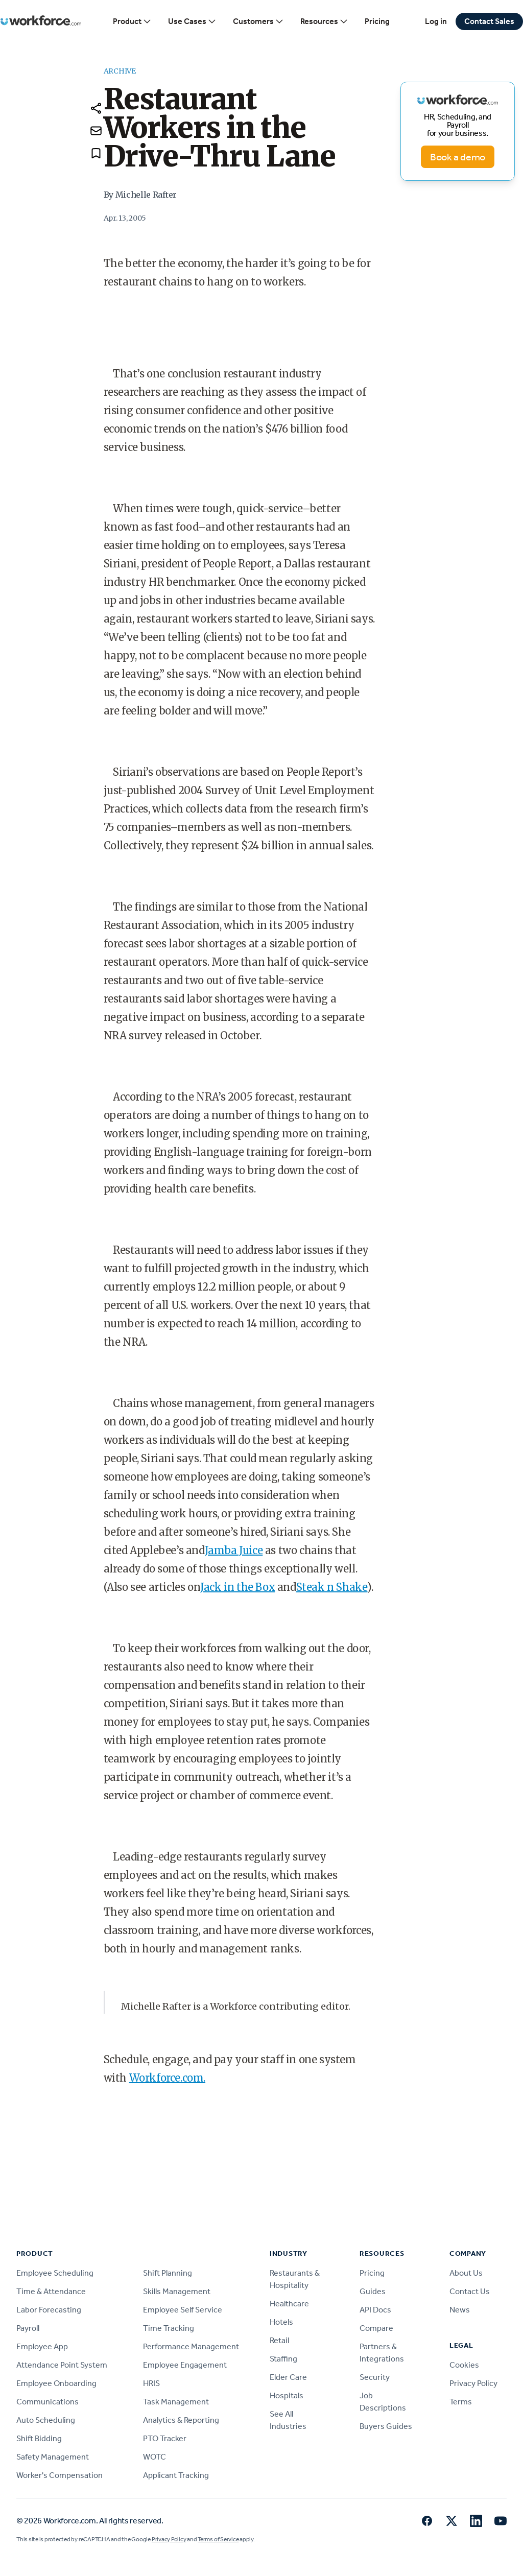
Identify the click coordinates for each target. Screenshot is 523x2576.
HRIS (151, 2383)
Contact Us (469, 2291)
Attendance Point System (61, 2365)
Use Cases (192, 21)
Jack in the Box (237, 1587)
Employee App (42, 2346)
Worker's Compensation (59, 2475)
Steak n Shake (332, 1587)
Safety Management (52, 2457)
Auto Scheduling (45, 2420)
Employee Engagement (185, 2365)
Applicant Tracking (176, 2475)
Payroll (27, 2328)
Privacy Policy (473, 2383)
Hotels (281, 2322)
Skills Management (176, 2291)
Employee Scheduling (54, 2273)
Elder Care (288, 2377)
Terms (460, 2401)
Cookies (464, 2365)
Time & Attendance (51, 2291)
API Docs (375, 2310)
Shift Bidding (39, 2438)
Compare (376, 2328)
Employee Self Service (182, 2310)
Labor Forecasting (48, 2310)
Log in (436, 21)
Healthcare (289, 2303)
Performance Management (191, 2346)
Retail (279, 2340)
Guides (373, 2291)
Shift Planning (167, 2273)
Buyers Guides (386, 2426)
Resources (324, 21)
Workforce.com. (167, 2077)
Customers (258, 21)
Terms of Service (218, 2539)
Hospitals (286, 2395)
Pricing (377, 21)
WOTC (154, 2457)
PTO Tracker (164, 2438)
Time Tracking (168, 2328)
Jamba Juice (234, 1550)
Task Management (176, 2401)
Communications (47, 2401)
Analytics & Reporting (181, 2420)
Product (132, 21)
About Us (466, 2273)
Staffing (283, 2359)
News (459, 2310)
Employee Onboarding (56, 2383)
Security (375, 2377)
